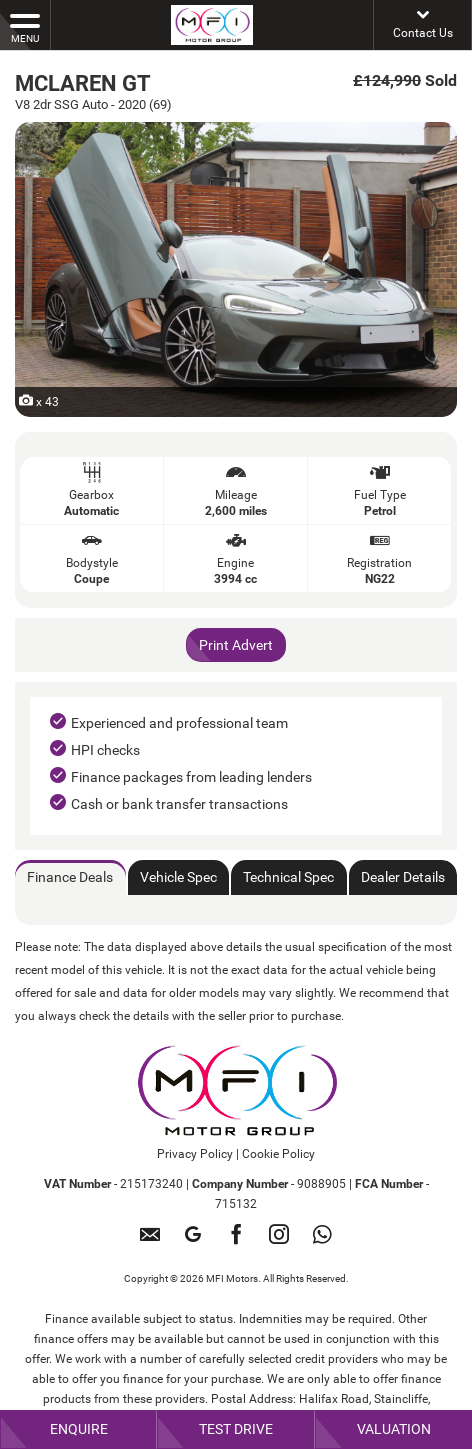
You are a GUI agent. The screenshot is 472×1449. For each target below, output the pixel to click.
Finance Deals (70, 877)
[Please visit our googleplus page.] (193, 1241)
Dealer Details (403, 877)
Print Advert (236, 645)
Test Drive (236, 1429)
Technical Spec (288, 877)
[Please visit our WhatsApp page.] (322, 1241)
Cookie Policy (278, 1154)
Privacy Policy (195, 1154)
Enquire (79, 1429)
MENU (25, 27)
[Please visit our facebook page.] (236, 1241)
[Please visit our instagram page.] (279, 1241)
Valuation (394, 1429)
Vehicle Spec (178, 877)
